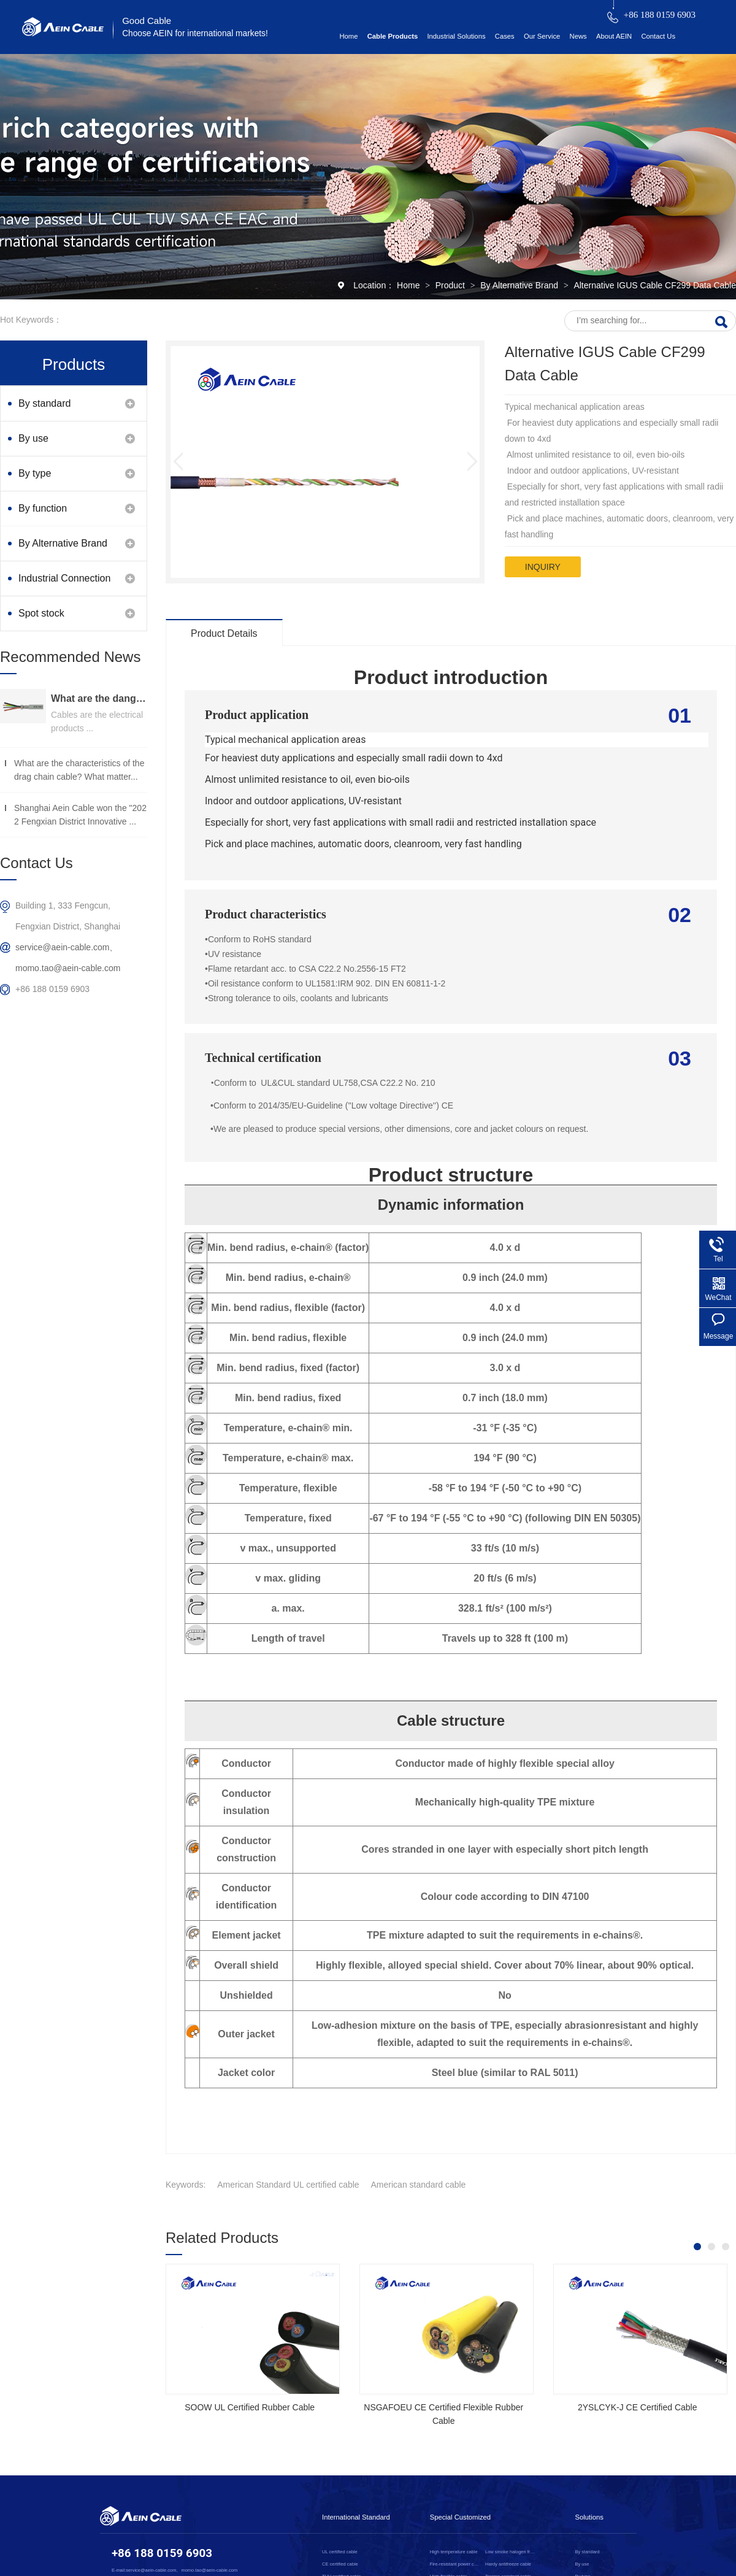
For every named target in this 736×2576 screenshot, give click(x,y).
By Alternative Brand (520, 285)
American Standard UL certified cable (288, 2185)
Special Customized (460, 2517)
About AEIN (614, 36)
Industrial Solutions (456, 36)
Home (348, 36)
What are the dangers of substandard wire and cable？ (99, 698)
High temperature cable (454, 2552)
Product (451, 285)
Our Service (542, 36)
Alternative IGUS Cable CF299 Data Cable (654, 285)
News (578, 36)
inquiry (543, 567)
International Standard (356, 2517)
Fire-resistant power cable (455, 2564)
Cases (505, 36)
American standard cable (418, 2185)
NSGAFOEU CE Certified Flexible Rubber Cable (443, 2414)
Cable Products (392, 36)
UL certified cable (340, 2552)
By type (34, 473)
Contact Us (658, 36)
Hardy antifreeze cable (508, 2564)
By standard (44, 403)
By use (33, 438)
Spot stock (41, 613)
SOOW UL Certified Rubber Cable (250, 2407)
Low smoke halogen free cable (510, 2552)
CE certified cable (340, 2564)
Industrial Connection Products (64, 584)
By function (42, 508)
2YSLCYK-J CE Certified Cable (637, 2407)
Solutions (589, 2517)
